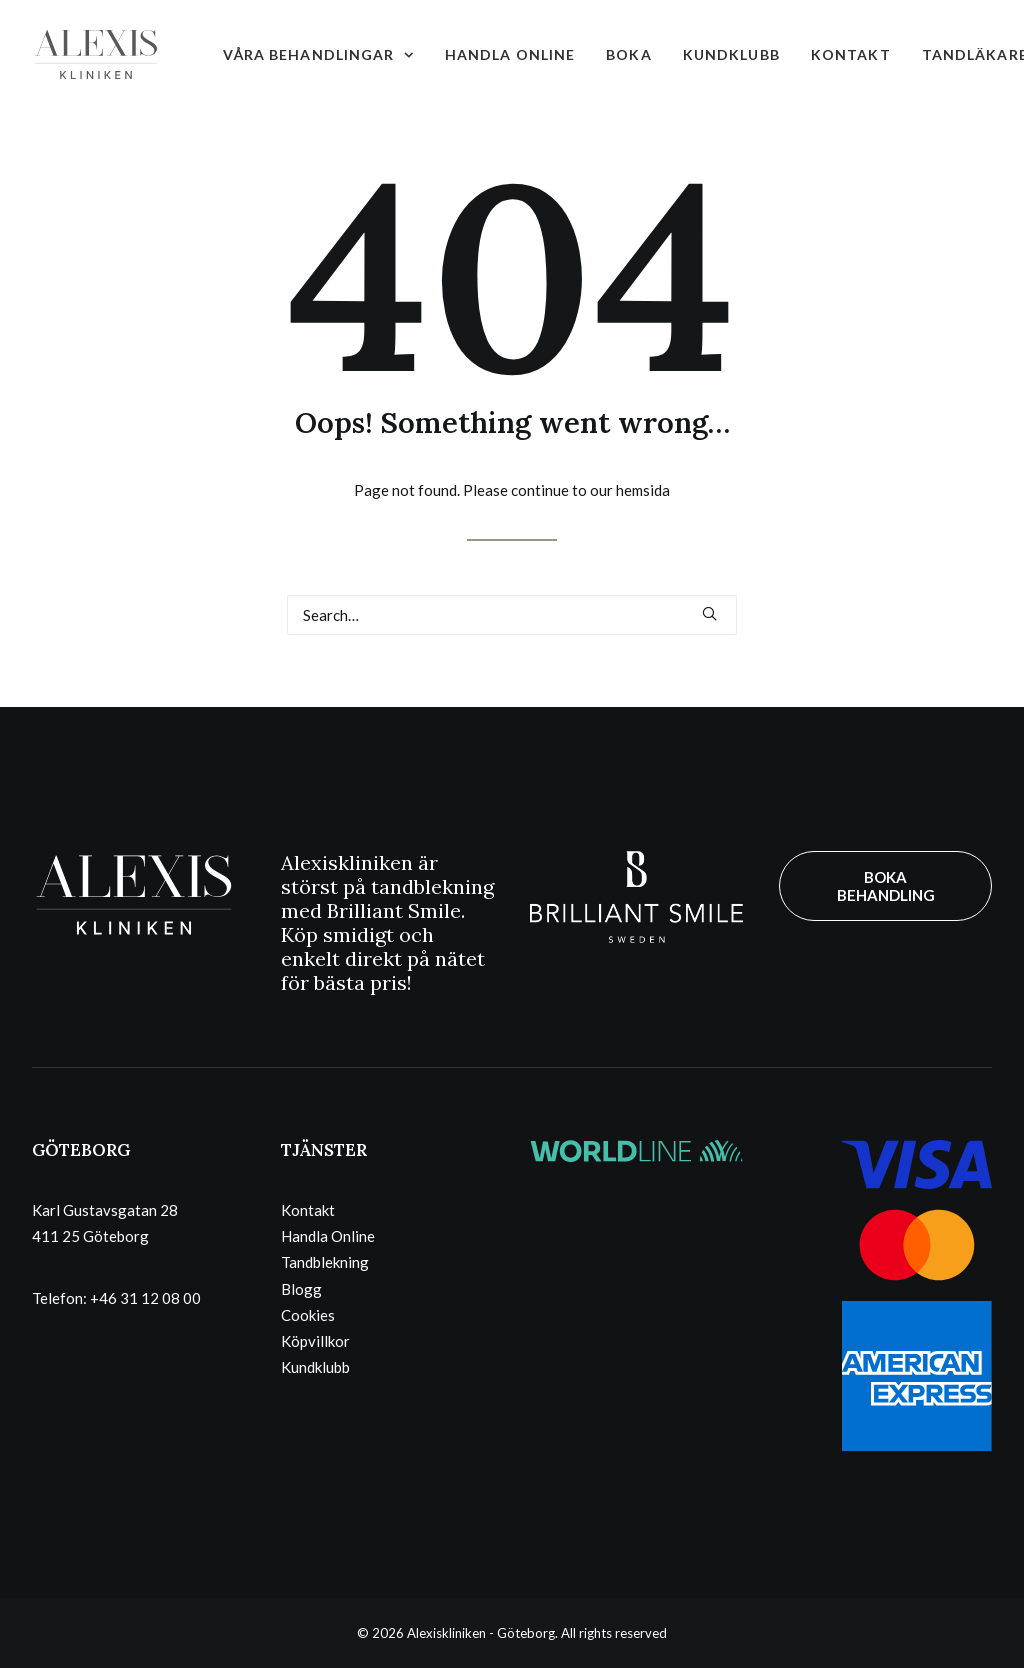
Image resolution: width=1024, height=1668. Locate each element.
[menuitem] (318, 54)
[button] (709, 613)
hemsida (643, 490)
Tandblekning (325, 1262)
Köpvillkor (315, 1341)
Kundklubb (731, 54)
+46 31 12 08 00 (145, 1298)
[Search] (512, 615)
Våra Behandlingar (318, 54)
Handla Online (510, 54)
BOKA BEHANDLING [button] (886, 886)
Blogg (301, 1289)
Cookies (308, 1315)
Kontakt (851, 54)
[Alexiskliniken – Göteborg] (96, 54)
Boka (628, 54)
